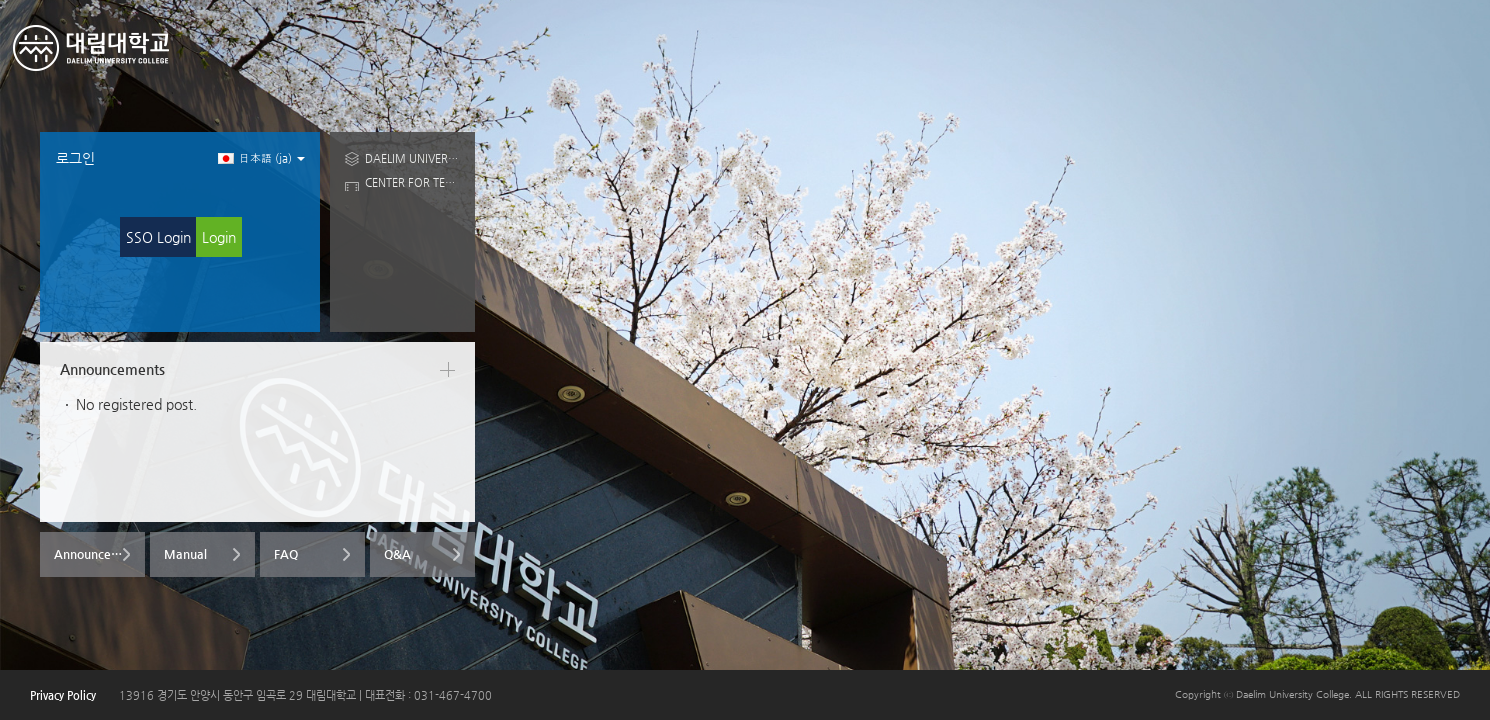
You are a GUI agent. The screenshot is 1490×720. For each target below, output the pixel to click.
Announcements (99, 554)
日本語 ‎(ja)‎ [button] (261, 158)
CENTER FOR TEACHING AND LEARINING (412, 182)
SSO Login (158, 237)
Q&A (397, 554)
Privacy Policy (63, 695)
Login (219, 237)
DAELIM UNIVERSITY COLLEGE (412, 158)
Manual (185, 554)
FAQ (286, 554)
